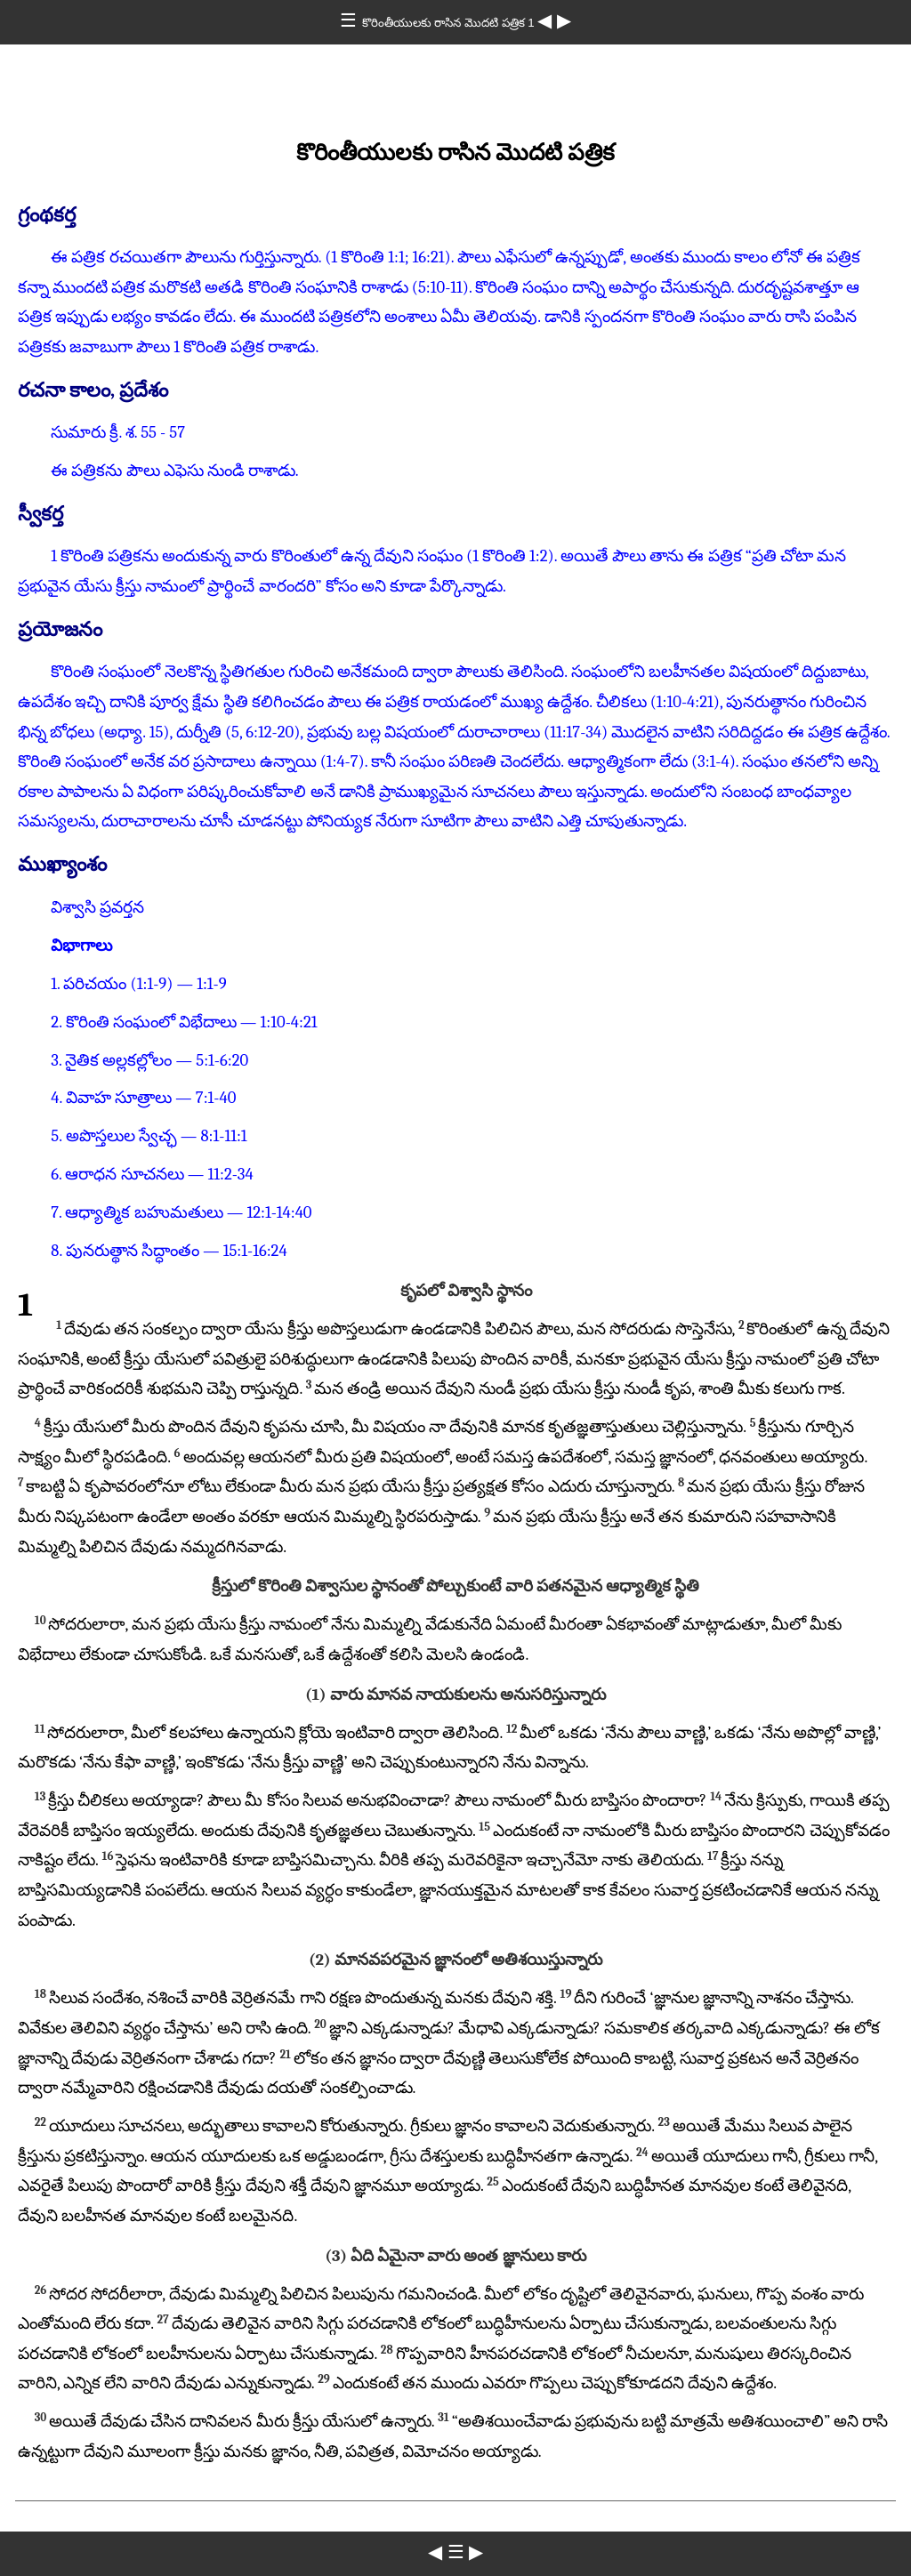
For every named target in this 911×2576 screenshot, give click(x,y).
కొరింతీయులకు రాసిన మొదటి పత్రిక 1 (450, 22)
